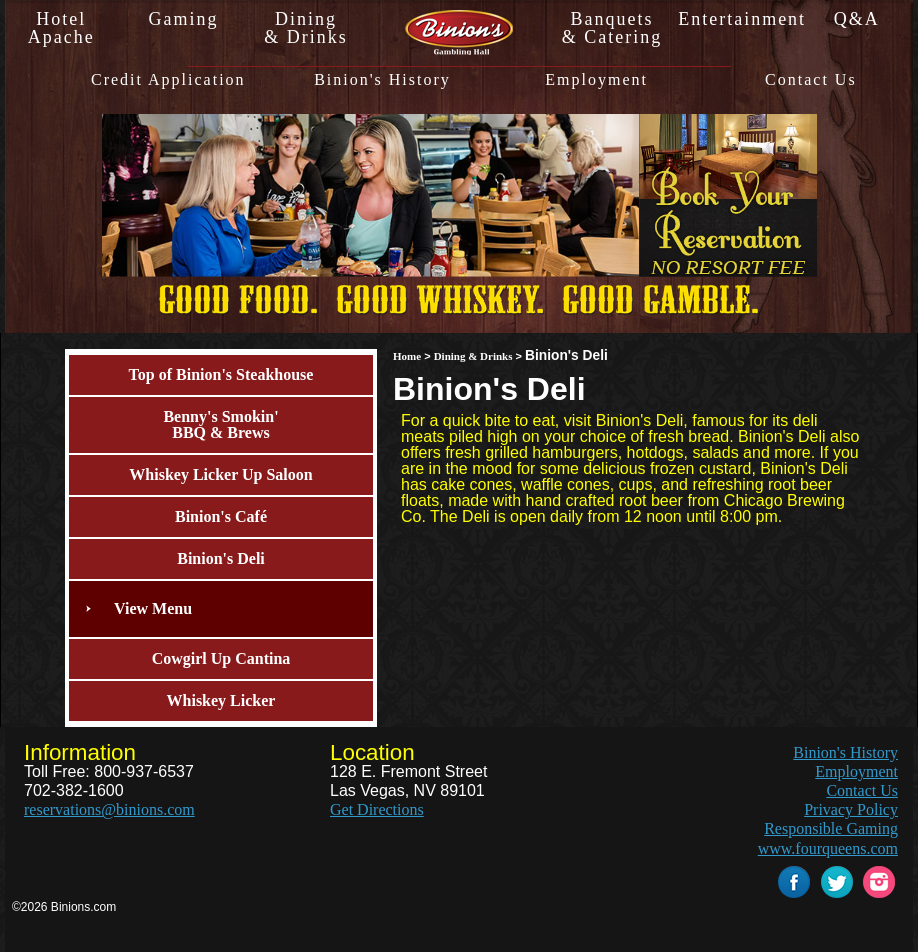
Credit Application (168, 80)
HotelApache (61, 28)
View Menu (153, 608)
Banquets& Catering (612, 28)
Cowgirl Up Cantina (221, 658)
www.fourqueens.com (828, 848)
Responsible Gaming (831, 828)
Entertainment (734, 19)
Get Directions (377, 809)
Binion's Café (221, 516)
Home (407, 356)
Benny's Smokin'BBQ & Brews (220, 424)
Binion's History (382, 80)
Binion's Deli (221, 558)
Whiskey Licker (221, 700)
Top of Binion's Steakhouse (221, 374)
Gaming (184, 19)
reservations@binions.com (109, 809)
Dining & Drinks (473, 356)
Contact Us (811, 80)
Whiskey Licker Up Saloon (220, 474)
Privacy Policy (851, 809)
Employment (596, 80)
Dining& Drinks (306, 28)
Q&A (857, 19)
